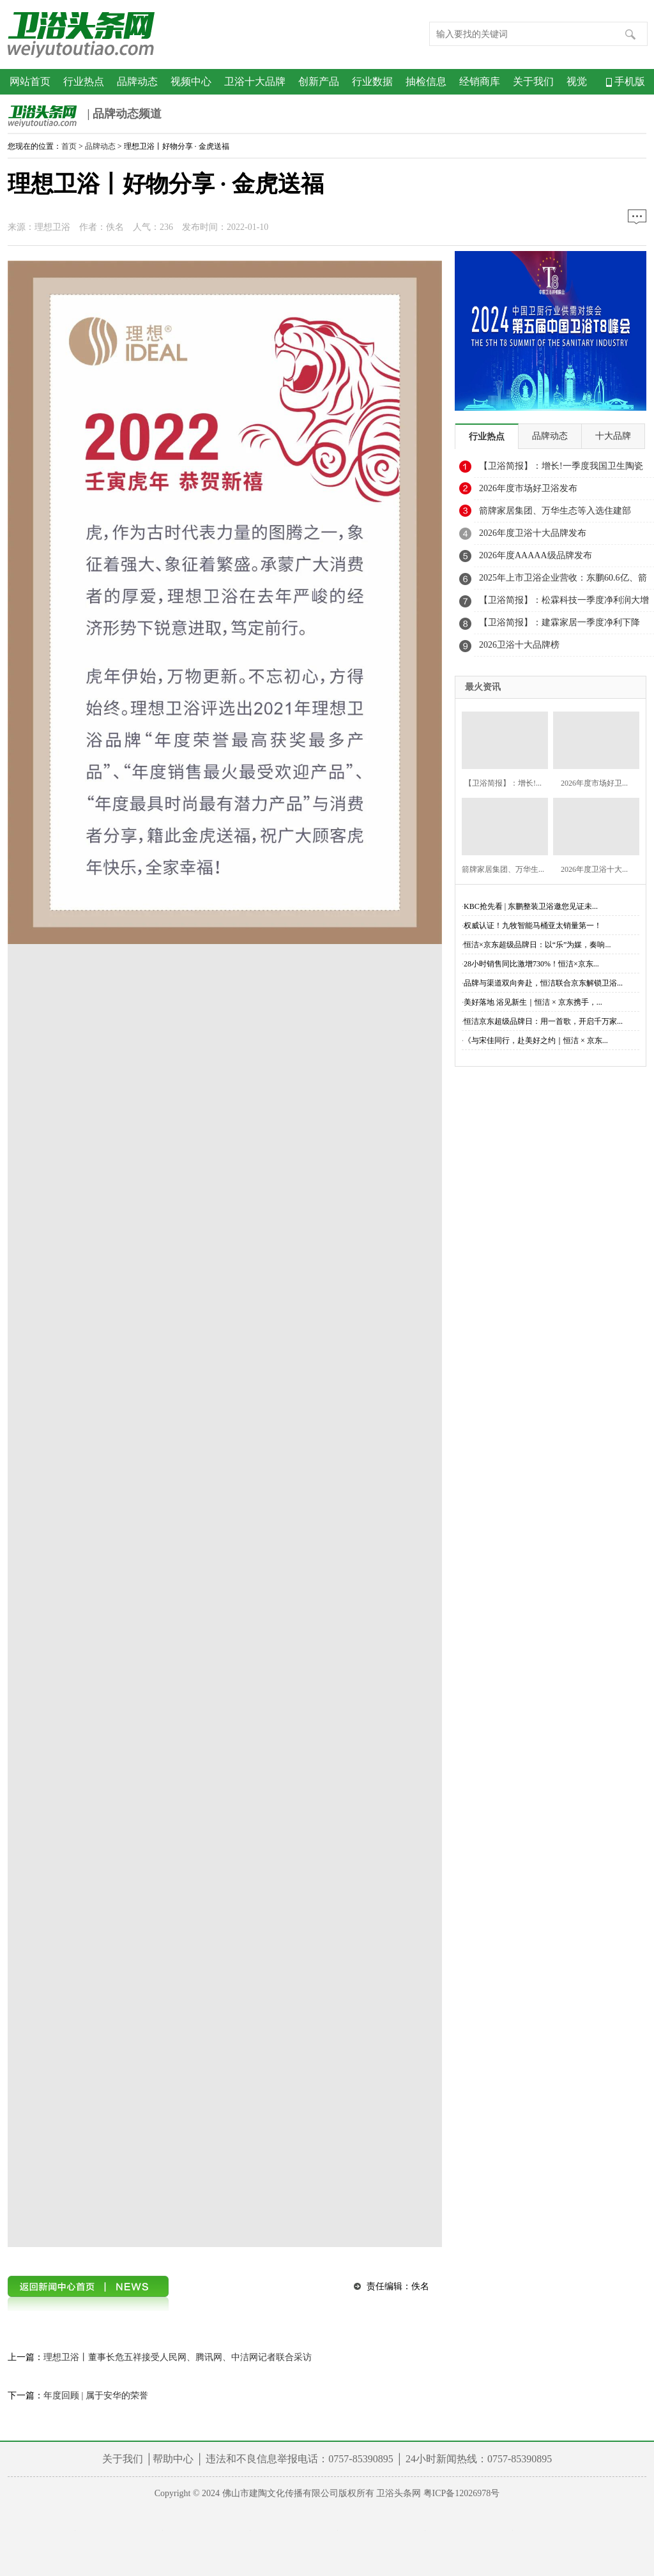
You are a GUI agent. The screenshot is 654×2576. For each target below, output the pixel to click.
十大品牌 (613, 436)
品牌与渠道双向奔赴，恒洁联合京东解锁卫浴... (543, 983)
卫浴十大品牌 (254, 81)
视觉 (577, 81)
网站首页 (30, 81)
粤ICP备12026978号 (461, 2493)
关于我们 (533, 81)
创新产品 (318, 81)
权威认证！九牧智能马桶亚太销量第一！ (533, 925)
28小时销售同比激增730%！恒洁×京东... (531, 963)
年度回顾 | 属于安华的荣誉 (95, 2395)
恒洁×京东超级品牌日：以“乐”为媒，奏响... (537, 944)
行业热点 (83, 81)
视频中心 (191, 81)
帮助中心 (173, 2458)
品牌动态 (137, 81)
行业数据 (372, 81)
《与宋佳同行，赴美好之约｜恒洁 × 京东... (536, 1040)
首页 (69, 146)
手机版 (625, 81)
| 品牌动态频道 (85, 115)
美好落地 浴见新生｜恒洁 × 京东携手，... (533, 1002)
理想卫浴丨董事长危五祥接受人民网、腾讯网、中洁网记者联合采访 (177, 2357)
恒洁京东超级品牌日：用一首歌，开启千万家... (543, 1021)
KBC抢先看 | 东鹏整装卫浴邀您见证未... (531, 906)
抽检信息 (426, 81)
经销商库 (479, 81)
